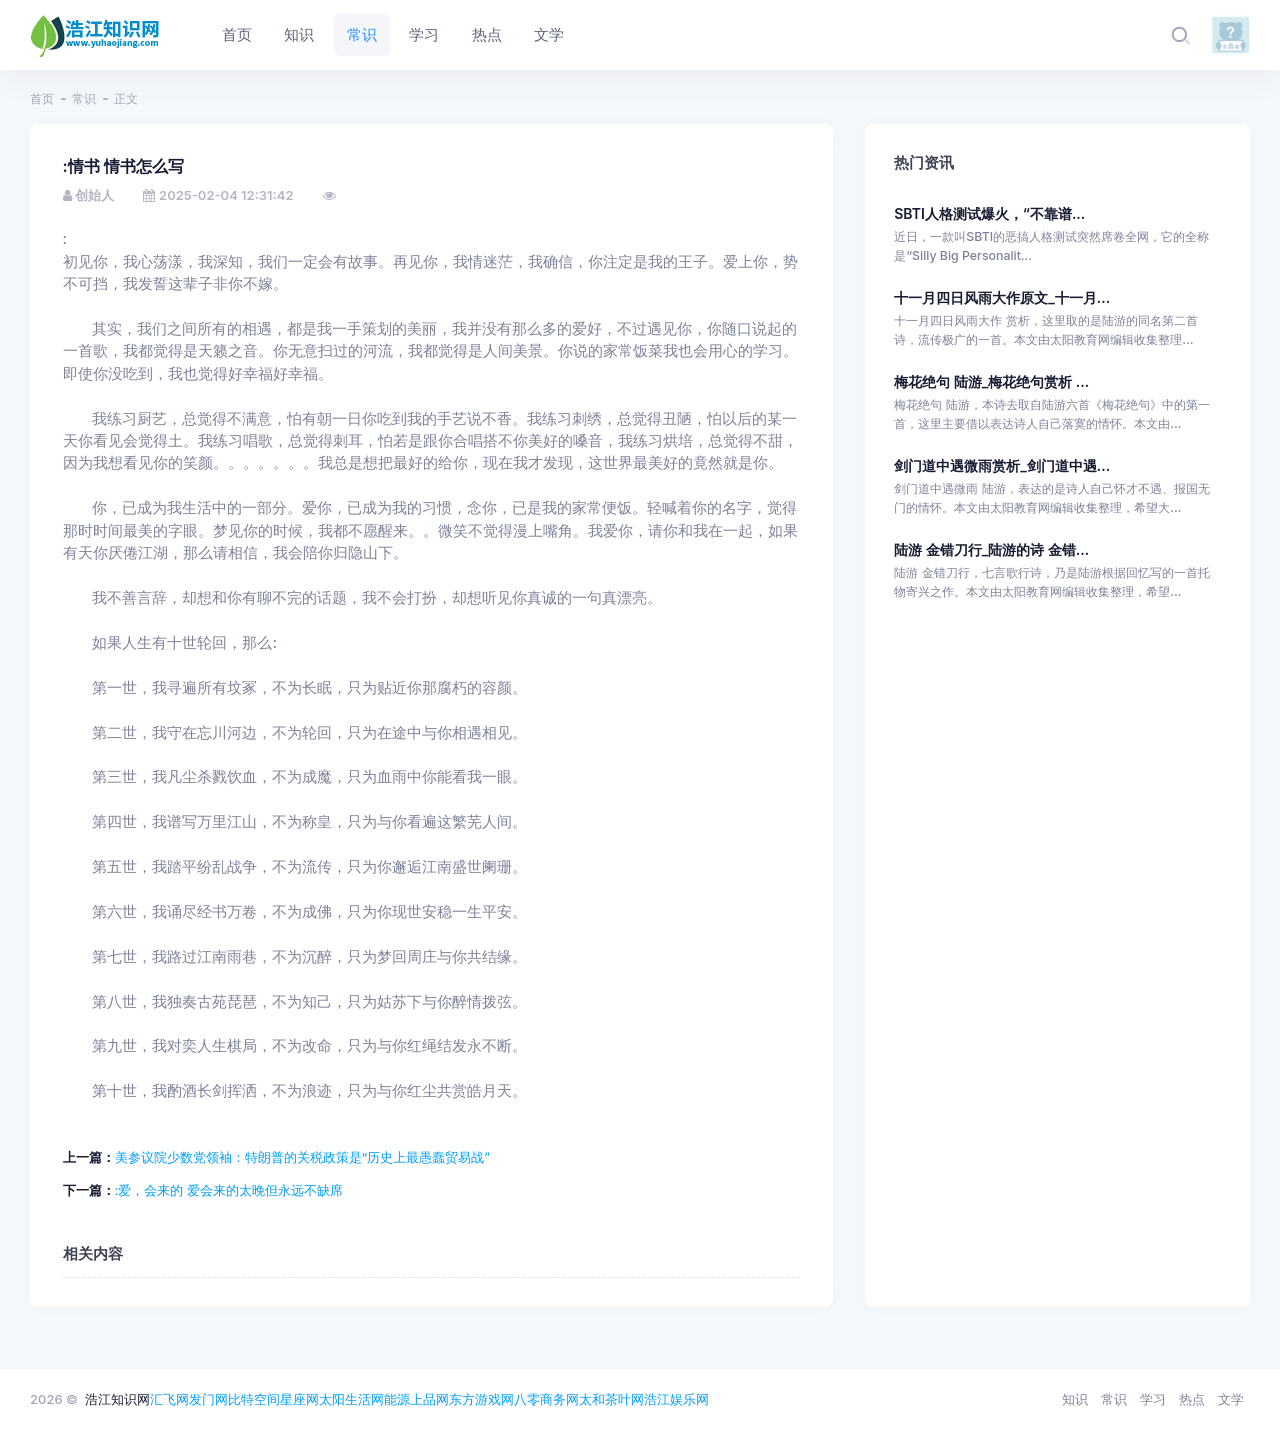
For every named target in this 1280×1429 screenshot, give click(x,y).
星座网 (299, 1399)
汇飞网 (169, 1399)
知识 (1075, 1399)
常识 (84, 98)
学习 (1153, 1399)
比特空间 (254, 1399)
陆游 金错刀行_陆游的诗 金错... (991, 549)
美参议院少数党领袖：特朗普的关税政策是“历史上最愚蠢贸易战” (302, 1157)
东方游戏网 (481, 1399)
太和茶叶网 (611, 1399)
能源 (397, 1399)
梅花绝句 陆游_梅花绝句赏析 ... (991, 381)
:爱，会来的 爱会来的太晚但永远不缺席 (229, 1190)
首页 (42, 98)
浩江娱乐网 (676, 1399)
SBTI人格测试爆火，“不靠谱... (989, 213)
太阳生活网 (351, 1399)
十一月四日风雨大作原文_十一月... (1002, 297)
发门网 (208, 1399)
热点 (1192, 1399)
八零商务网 (546, 1399)
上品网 (429, 1399)
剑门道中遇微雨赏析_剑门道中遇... (1002, 465)
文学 (1231, 1399)
